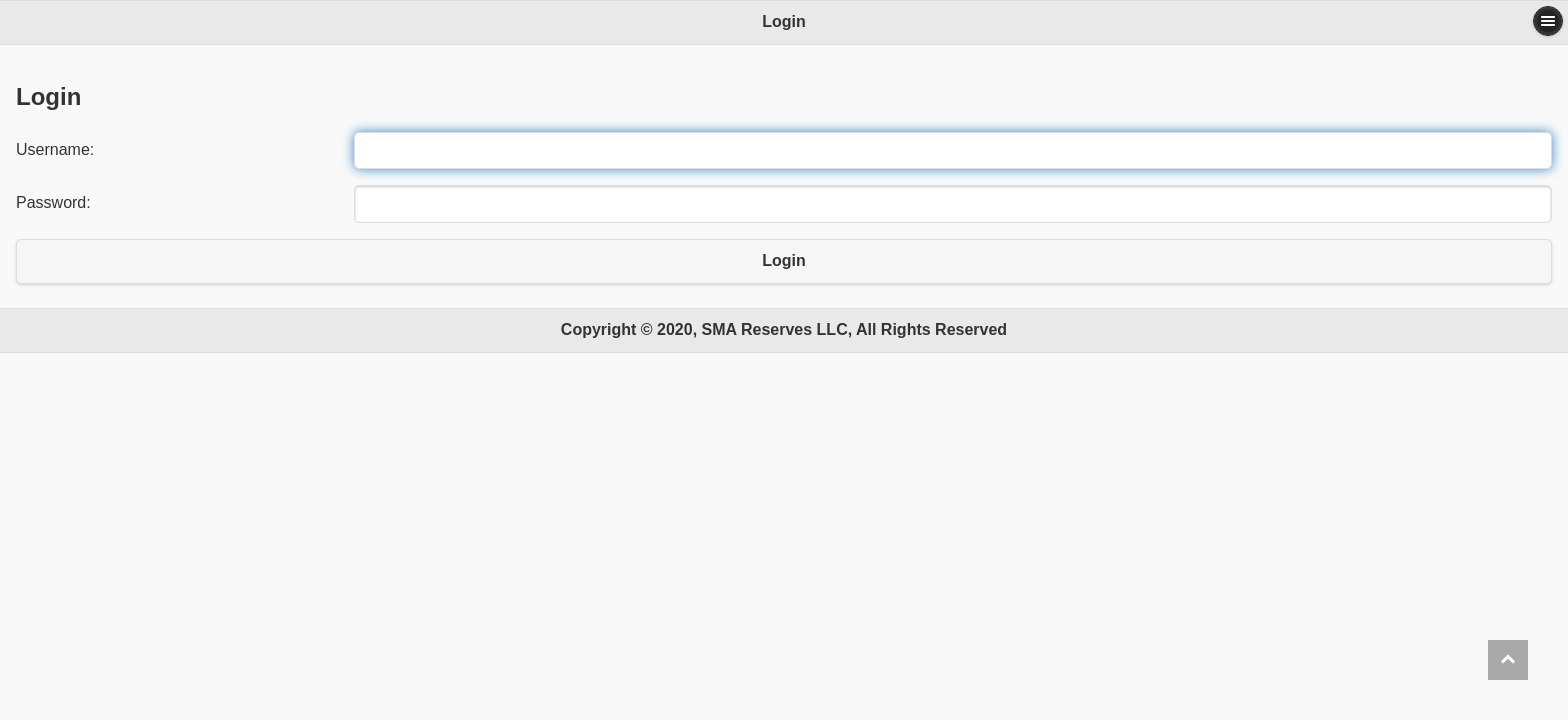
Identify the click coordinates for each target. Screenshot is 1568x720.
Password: (53, 202)
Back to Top (1508, 660)
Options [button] (1548, 21)
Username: (55, 149)
